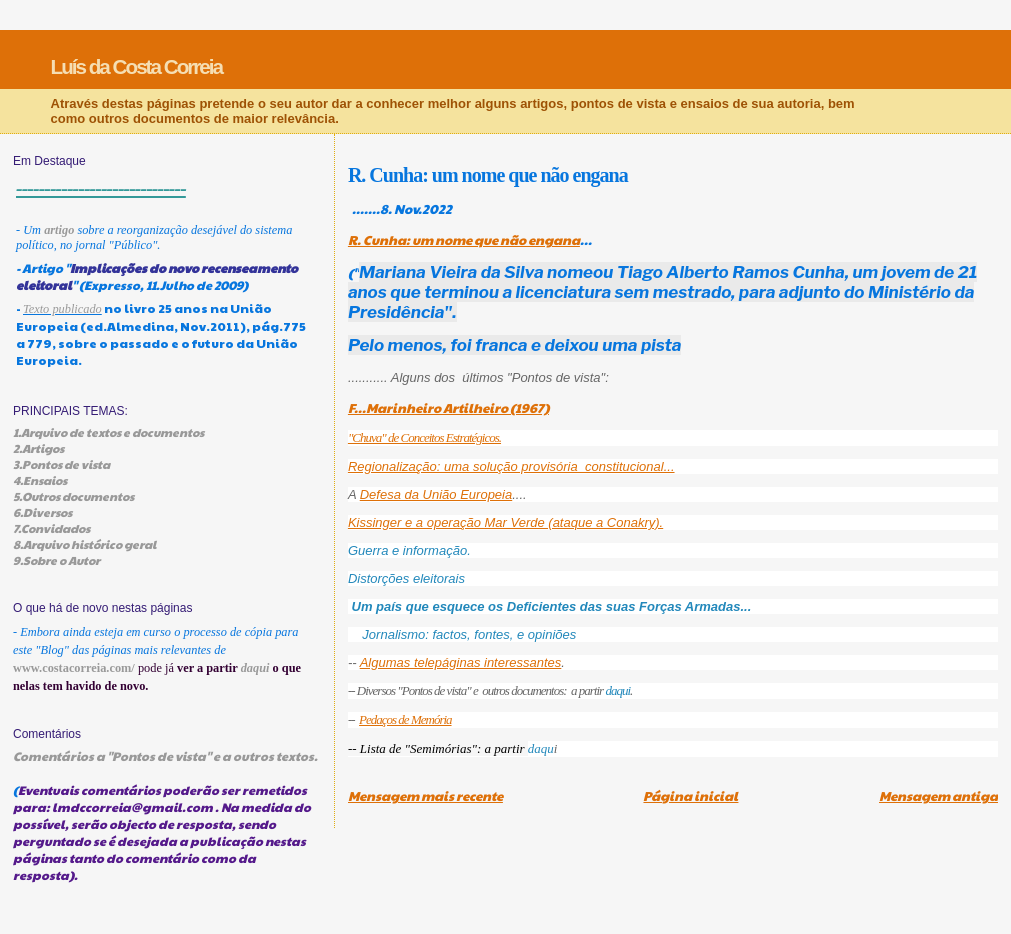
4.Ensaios (40, 480)
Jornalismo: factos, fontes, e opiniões (469, 634)
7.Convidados (51, 528)
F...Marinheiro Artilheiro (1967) (448, 408)
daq (538, 748)
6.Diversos (42, 512)
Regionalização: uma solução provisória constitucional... (511, 466)
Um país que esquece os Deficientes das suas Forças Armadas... (552, 606)
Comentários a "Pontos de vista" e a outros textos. (165, 755)
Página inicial (690, 796)
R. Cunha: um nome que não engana (464, 240)
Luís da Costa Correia (137, 66)
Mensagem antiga (938, 796)
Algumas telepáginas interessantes (461, 662)
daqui (617, 690)
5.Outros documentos (73, 496)
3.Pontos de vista (61, 464)
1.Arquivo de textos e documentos (108, 432)
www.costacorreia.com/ (74, 668)
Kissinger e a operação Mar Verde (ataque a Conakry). (505, 522)
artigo (59, 230)
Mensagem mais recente (425, 796)
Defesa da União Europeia (436, 494)
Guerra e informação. (409, 550)
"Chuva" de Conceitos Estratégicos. (424, 437)
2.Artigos (38, 448)
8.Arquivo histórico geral (84, 544)
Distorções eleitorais (408, 578)
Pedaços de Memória (405, 719)
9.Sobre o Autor (56, 560)
